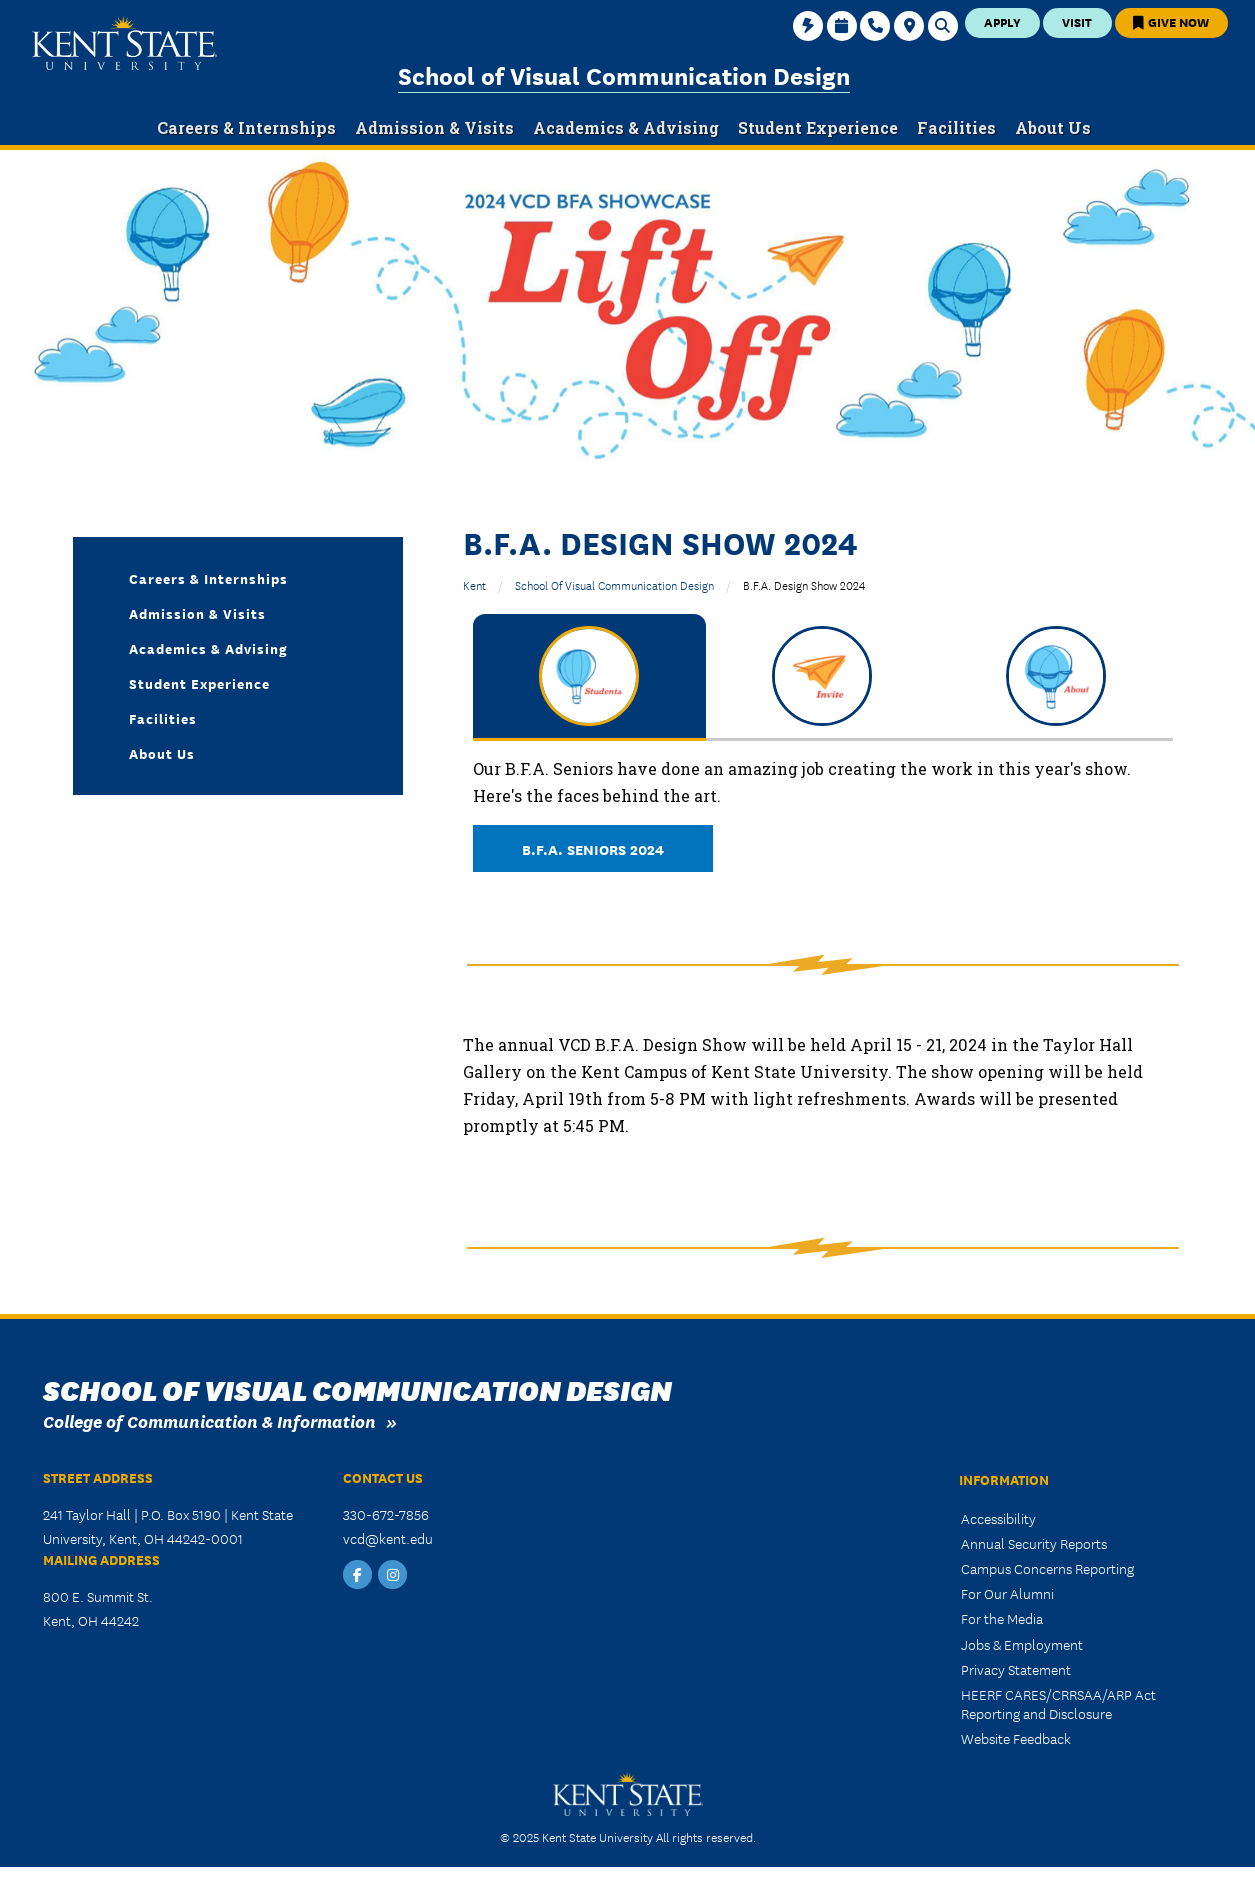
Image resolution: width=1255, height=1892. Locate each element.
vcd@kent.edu (388, 1538)
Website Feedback (1016, 1738)
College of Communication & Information (209, 1420)
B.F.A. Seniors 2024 (593, 848)
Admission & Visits (197, 613)
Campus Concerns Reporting (1047, 1568)
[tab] (589, 677)
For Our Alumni (1007, 1593)
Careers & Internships (208, 578)
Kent (474, 584)
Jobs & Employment (1022, 1644)
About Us (162, 753)
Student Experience (199, 683)
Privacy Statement (1016, 1669)
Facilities (163, 718)
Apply (1002, 21)
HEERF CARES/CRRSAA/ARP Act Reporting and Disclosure (1058, 1703)
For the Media (1002, 1618)
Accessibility (998, 1518)
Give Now (1171, 21)
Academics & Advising (208, 648)
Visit (1077, 21)
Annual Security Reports (1034, 1543)
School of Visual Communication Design (624, 74)
